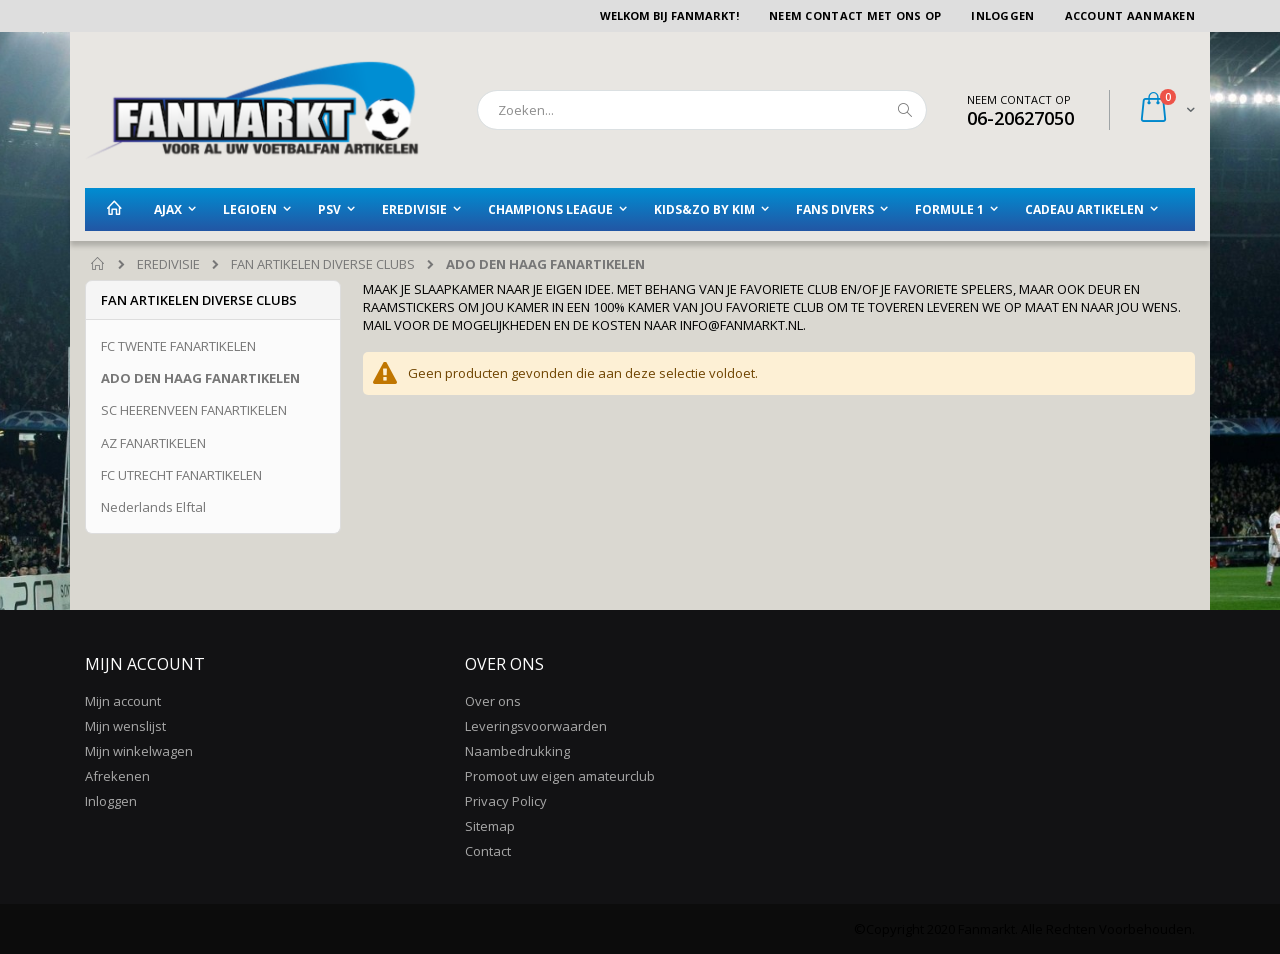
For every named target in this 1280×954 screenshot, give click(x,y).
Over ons (493, 701)
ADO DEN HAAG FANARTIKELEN (200, 378)
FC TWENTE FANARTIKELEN (178, 346)
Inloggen (1002, 15)
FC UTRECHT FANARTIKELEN (181, 475)
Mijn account (123, 701)
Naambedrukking (517, 751)
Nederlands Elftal (153, 507)
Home (98, 265)
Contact (488, 851)
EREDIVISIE (168, 264)
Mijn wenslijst (125, 726)
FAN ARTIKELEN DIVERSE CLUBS (323, 264)
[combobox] (702, 110)
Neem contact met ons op (855, 15)
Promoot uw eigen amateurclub (560, 776)
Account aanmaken (1130, 15)
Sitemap (490, 826)
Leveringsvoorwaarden (536, 726)
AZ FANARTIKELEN (153, 443)
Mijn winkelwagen (139, 751)
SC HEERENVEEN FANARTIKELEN (194, 410)
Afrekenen (117, 776)
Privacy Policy (506, 801)
